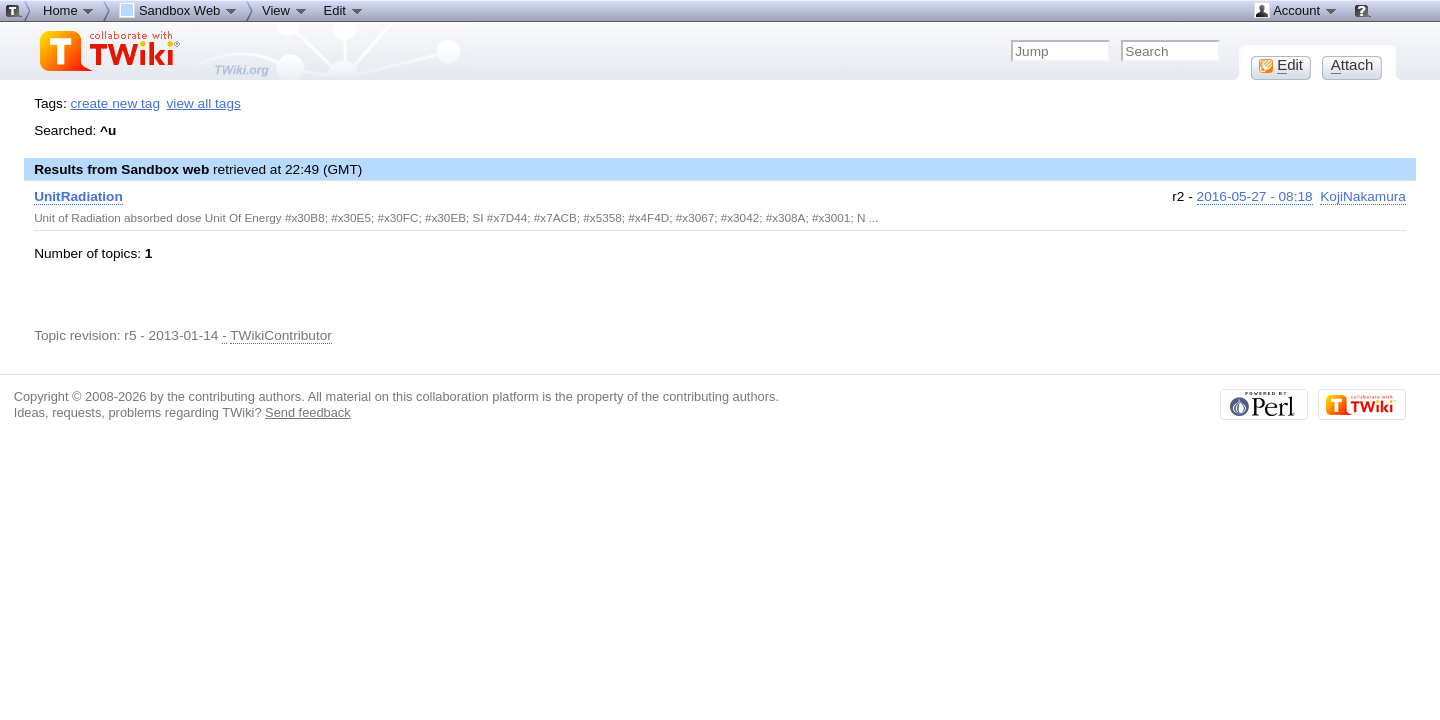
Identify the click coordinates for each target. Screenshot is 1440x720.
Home (69, 10)
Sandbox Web (178, 10)
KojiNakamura (1363, 196)
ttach (1352, 65)
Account (1295, 10)
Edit (344, 10)
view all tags (204, 103)
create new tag (115, 103)
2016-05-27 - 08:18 (1255, 196)
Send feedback (308, 412)
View (285, 10)
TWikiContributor (281, 335)
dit (1281, 65)
